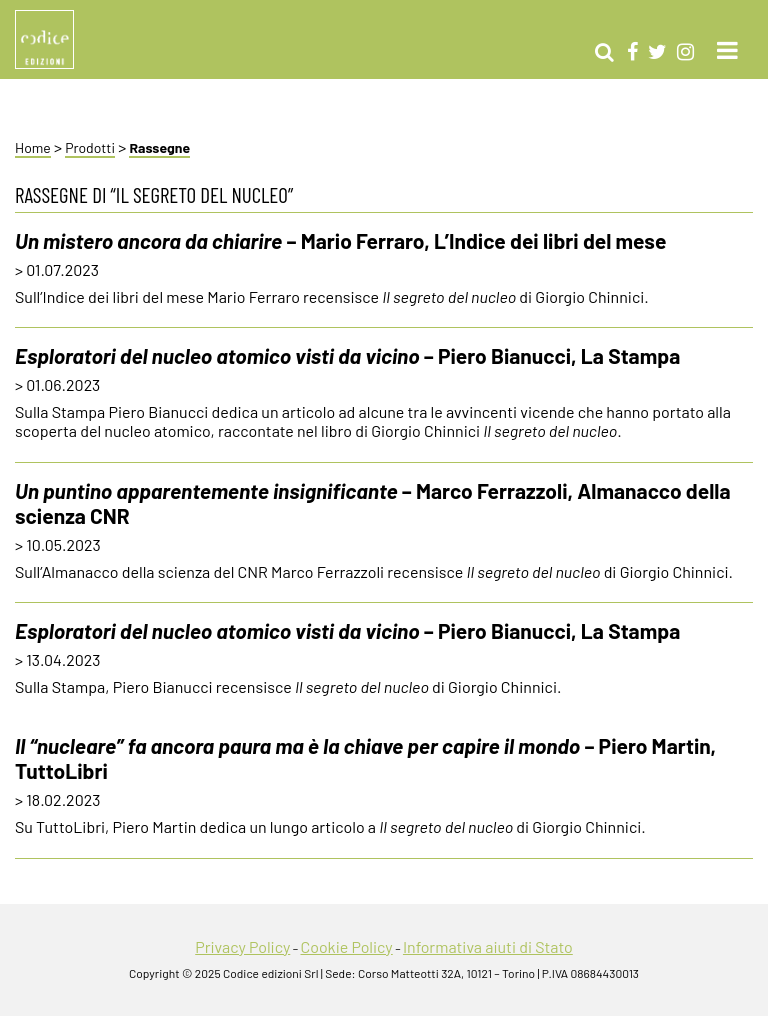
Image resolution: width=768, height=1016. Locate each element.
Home (33, 147)
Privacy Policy (242, 946)
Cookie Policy (346, 946)
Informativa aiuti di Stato (488, 946)
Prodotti (90, 147)
